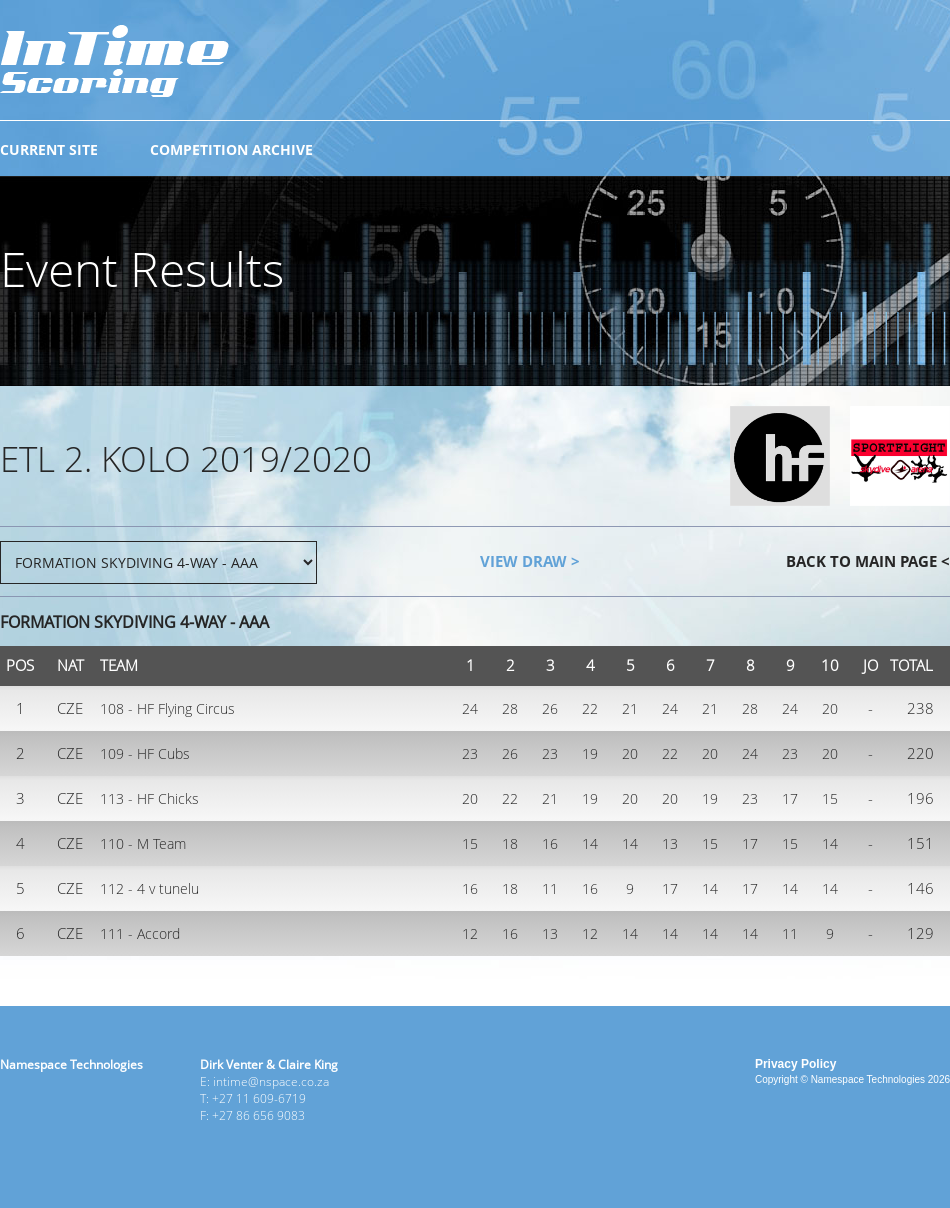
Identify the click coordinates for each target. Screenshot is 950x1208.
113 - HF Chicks (149, 798)
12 (470, 933)
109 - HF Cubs (145, 753)
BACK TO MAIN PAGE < (868, 561)
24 (470, 708)
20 (830, 708)
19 (590, 753)
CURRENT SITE (49, 149)
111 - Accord (140, 933)
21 (630, 708)
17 (790, 798)
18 (510, 843)
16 (550, 843)
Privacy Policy (795, 1064)
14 (590, 843)
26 (550, 708)
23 (470, 753)
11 (550, 888)
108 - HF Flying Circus (167, 708)
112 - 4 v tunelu (149, 888)
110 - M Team (143, 843)
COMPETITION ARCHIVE (231, 149)
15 (830, 798)
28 (510, 708)
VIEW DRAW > (530, 561)
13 (670, 843)
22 (590, 708)
